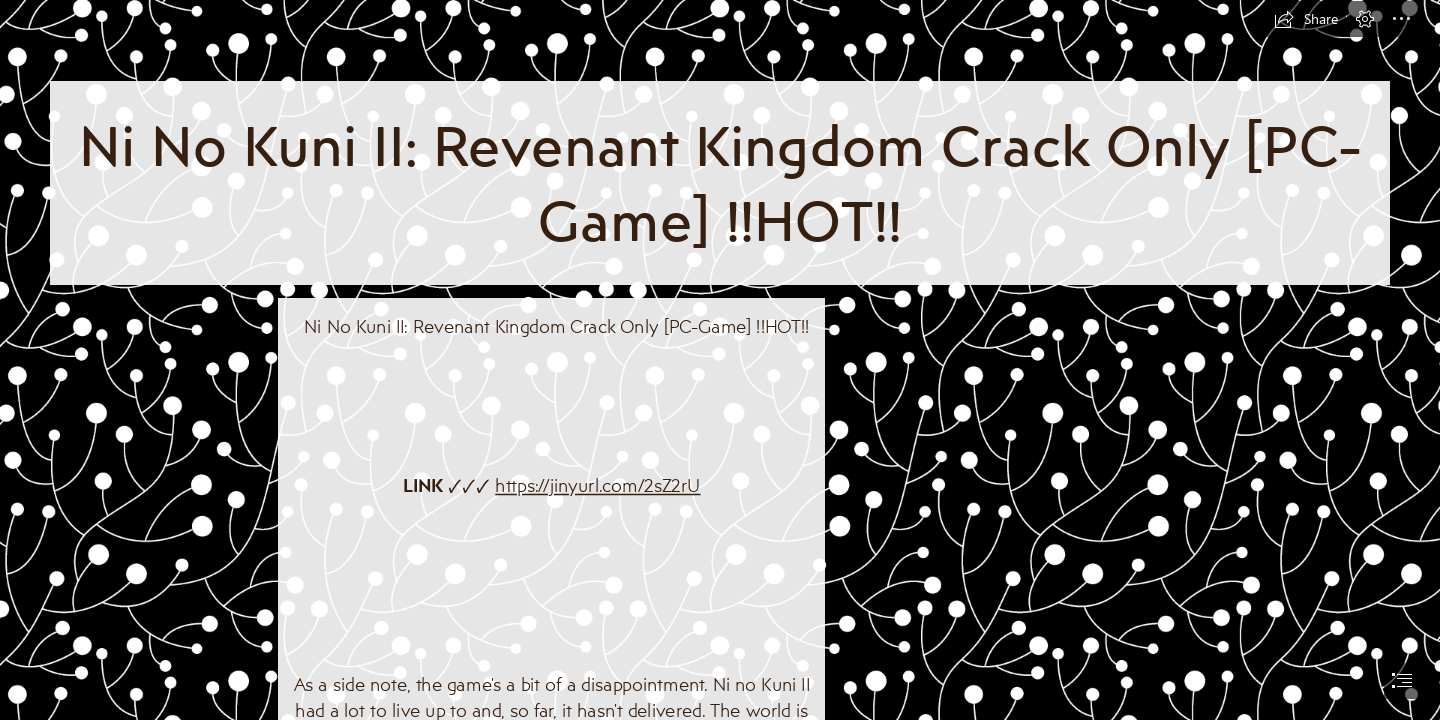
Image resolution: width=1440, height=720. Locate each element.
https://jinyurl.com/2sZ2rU (597, 484)
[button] (1306, 19)
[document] (720, 360)
